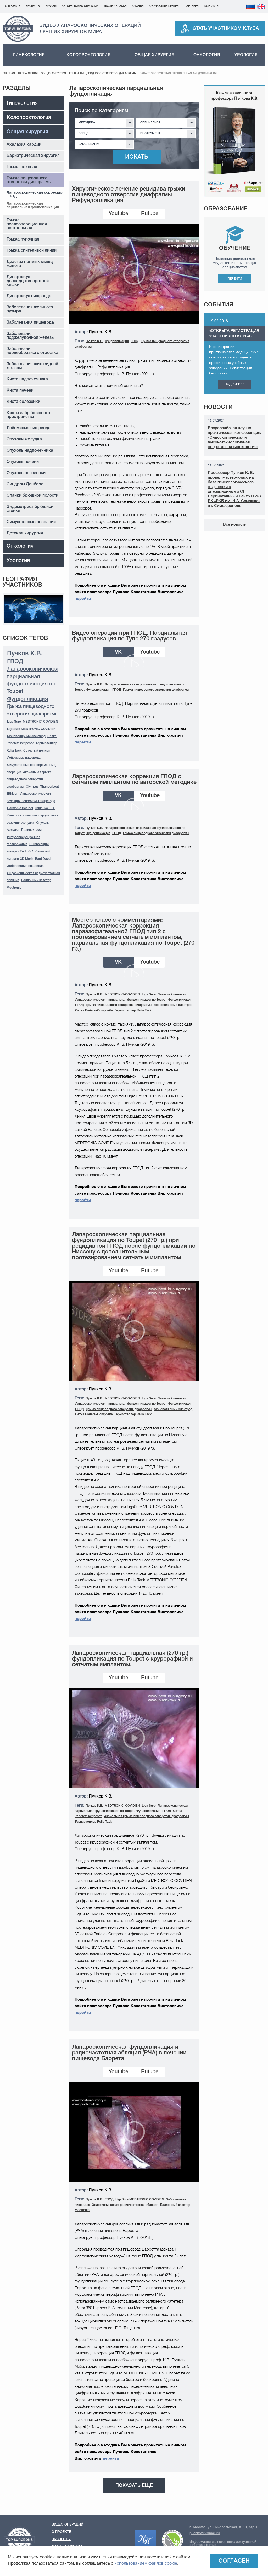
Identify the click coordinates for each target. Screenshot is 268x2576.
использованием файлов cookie (145, 2563)
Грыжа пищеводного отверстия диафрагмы (102, 73)
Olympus (32, 786)
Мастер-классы (115, 6)
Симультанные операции (31, 522)
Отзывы (138, 6)
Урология (246, 55)
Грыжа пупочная (23, 239)
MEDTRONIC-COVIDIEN (40, 721)
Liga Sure (14, 721)
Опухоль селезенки (26, 473)
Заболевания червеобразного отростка (32, 351)
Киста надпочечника (27, 379)
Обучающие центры (164, 6)
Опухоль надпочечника (30, 451)
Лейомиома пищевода (29, 428)
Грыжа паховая (22, 167)
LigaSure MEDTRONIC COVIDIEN (31, 729)
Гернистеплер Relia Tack (133, 1010)
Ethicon (12, 793)
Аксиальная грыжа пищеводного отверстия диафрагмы (29, 779)
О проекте (12, 6)
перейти (83, 598)
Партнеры (192, 6)
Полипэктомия (32, 829)
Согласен (234, 2561)
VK (118, 652)
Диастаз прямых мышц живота (30, 264)
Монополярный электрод (26, 736)
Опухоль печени (23, 462)
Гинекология (29, 55)
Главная (9, 73)
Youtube (118, 213)
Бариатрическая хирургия (33, 156)
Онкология (206, 55)
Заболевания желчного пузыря (30, 309)
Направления (28, 73)
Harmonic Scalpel (20, 808)
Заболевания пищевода (30, 322)
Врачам (51, 6)
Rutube (149, 213)
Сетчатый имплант (37, 750)
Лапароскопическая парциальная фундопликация (33, 205)
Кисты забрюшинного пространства (28, 415)
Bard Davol (43, 858)
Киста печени (20, 390)
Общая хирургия (154, 55)
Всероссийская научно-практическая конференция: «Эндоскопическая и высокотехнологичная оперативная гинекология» (234, 437)
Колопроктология (88, 55)
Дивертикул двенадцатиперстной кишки (28, 281)
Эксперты (33, 6)
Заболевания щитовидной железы (32, 366)
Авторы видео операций (80, 6)
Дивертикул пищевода (29, 296)
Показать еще (134, 2485)
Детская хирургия (25, 533)
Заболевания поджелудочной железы (31, 336)
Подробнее (235, 384)
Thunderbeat (49, 786)
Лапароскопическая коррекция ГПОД (35, 194)
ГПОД (15, 661)
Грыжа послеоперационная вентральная (27, 224)
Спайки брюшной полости (32, 495)
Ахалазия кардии (24, 144)
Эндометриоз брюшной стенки (30, 509)
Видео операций (67, 2524)
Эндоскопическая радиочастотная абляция (125, 2204)
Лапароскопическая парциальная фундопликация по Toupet (120, 999)
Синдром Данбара (25, 484)
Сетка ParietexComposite (94, 1010)
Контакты (211, 6)
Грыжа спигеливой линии (32, 251)
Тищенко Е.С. (45, 808)
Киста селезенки (23, 402)
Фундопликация (27, 699)
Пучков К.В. (25, 654)
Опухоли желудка (24, 439)
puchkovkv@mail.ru (204, 2533)
